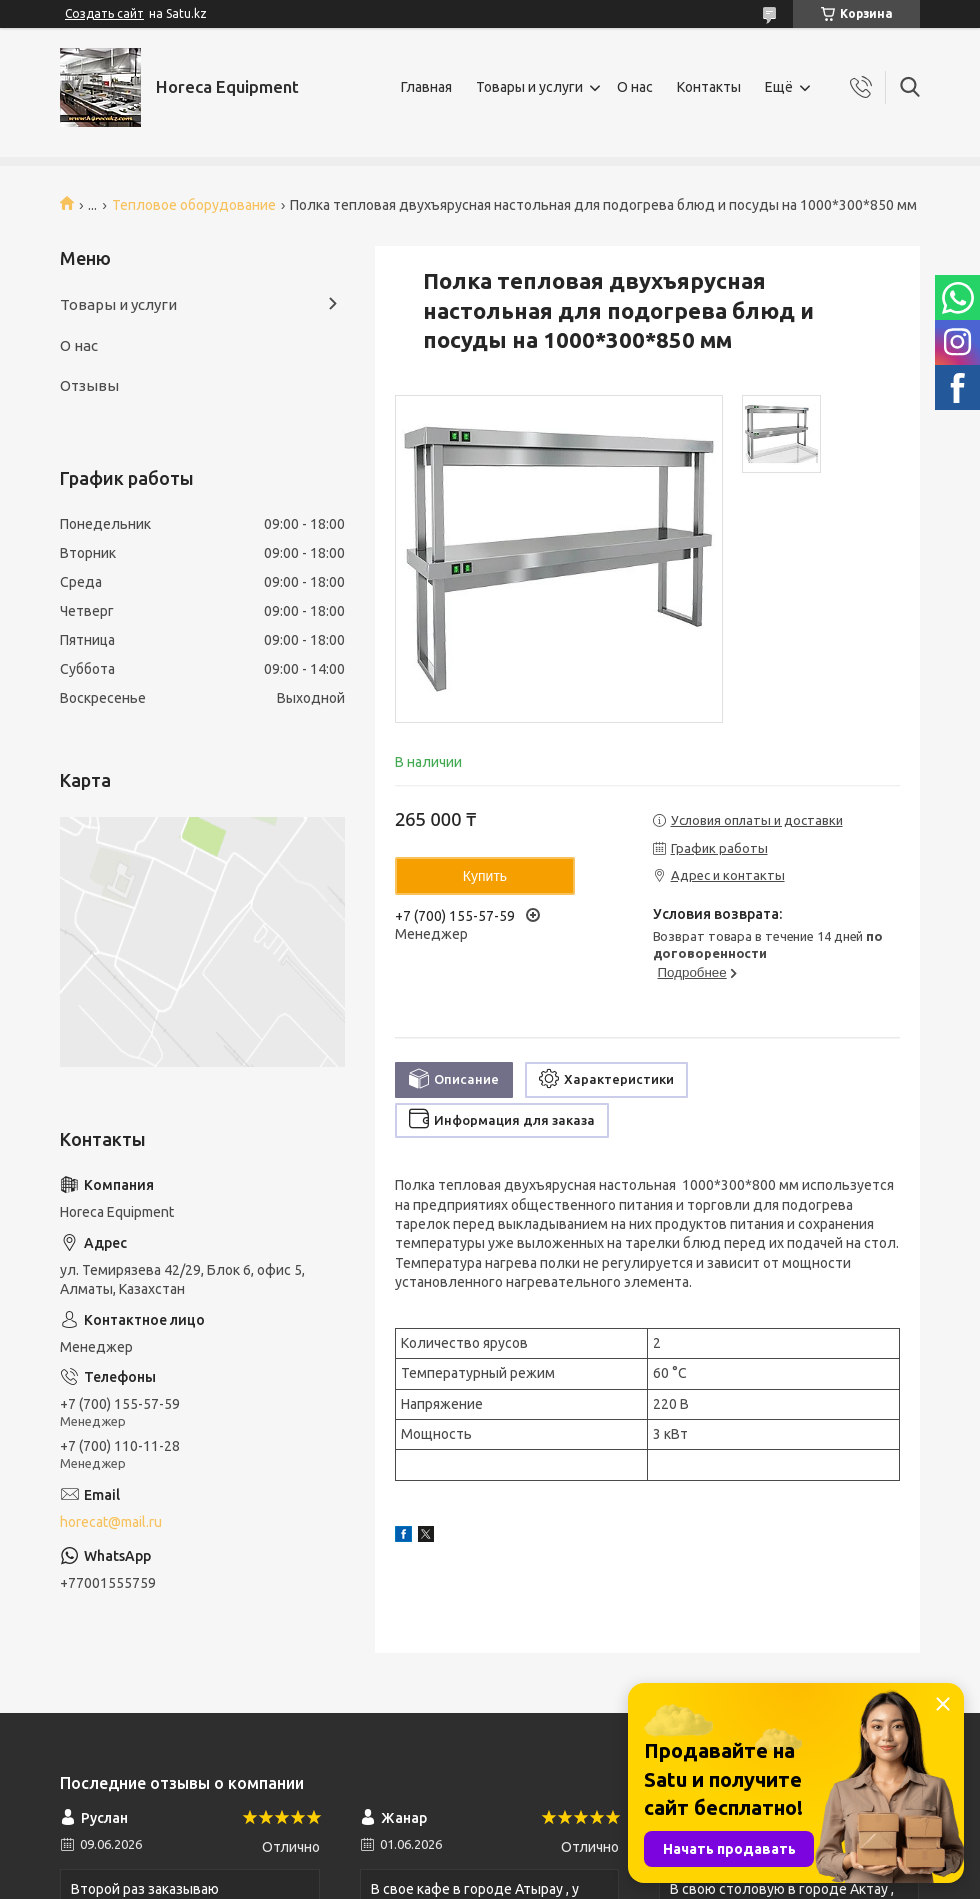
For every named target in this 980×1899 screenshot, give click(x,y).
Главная (426, 87)
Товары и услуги (529, 87)
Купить (485, 876)
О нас (635, 87)
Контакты (709, 87)
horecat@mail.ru (111, 1522)
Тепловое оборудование (194, 205)
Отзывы (89, 385)
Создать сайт (104, 13)
